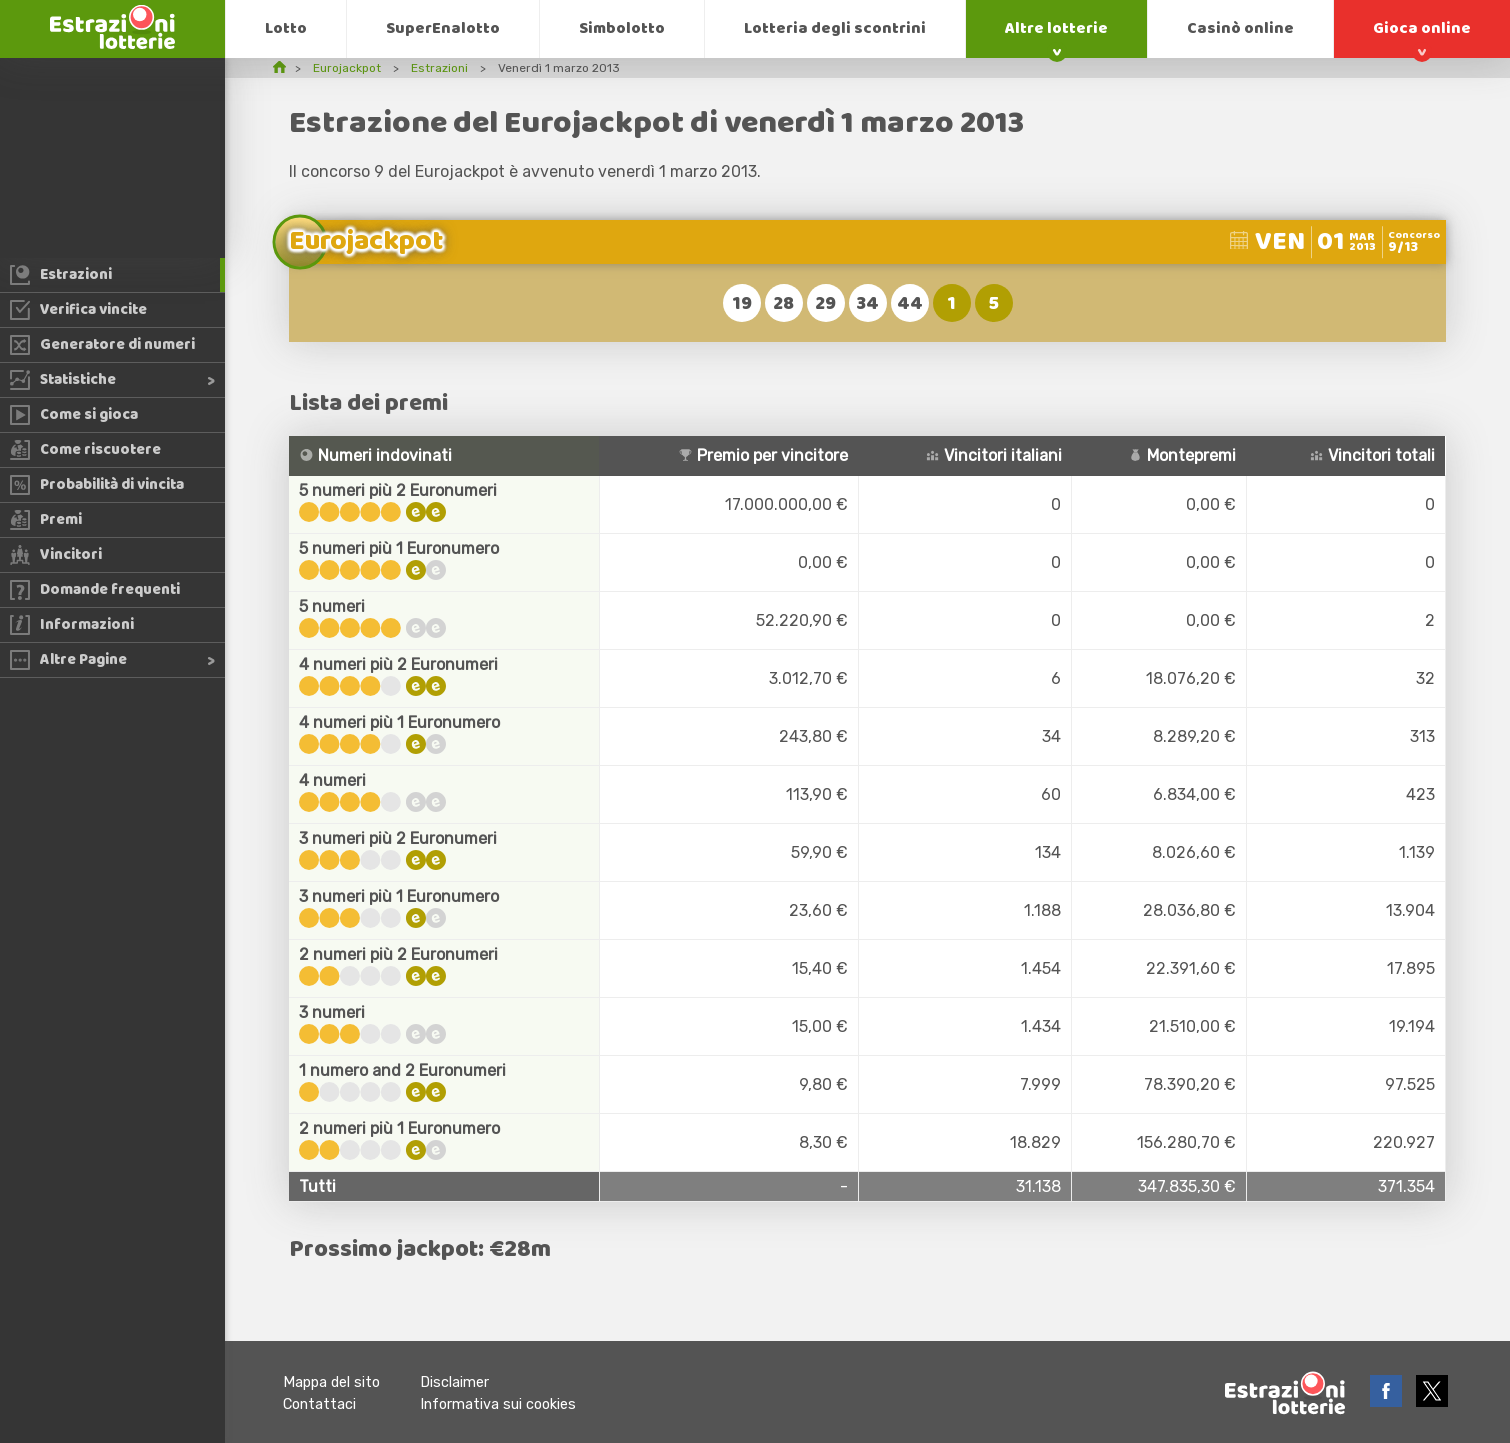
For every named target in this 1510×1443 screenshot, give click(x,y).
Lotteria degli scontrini (835, 28)
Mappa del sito (331, 1382)
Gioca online (1422, 28)
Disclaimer (454, 1382)
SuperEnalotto (443, 28)
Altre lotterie (1056, 28)
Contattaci (319, 1404)
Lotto (286, 28)
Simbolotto (622, 28)
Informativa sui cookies (498, 1404)
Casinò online (1240, 28)
